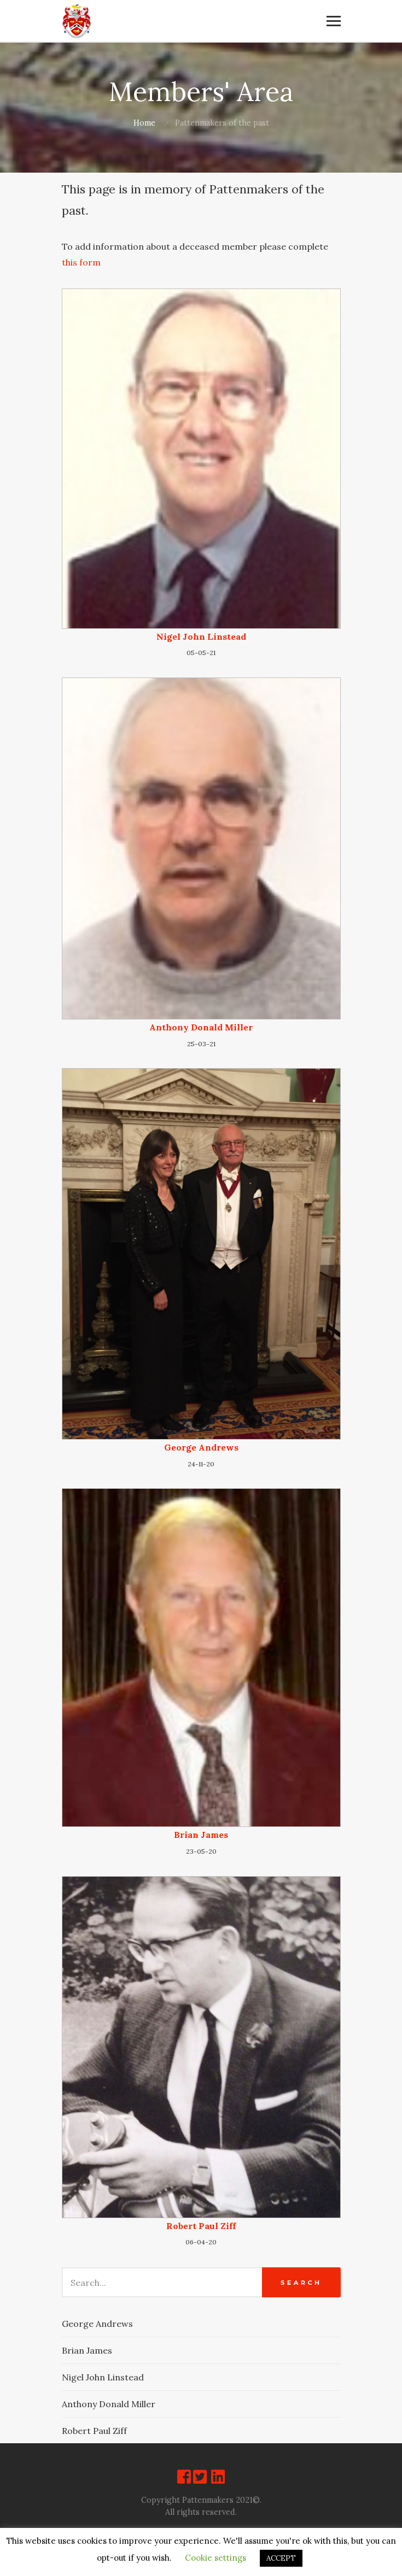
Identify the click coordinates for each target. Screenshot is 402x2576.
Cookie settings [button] (215, 2558)
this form (81, 262)
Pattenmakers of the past (222, 123)
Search (301, 2282)
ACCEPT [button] (281, 2558)
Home (144, 123)
